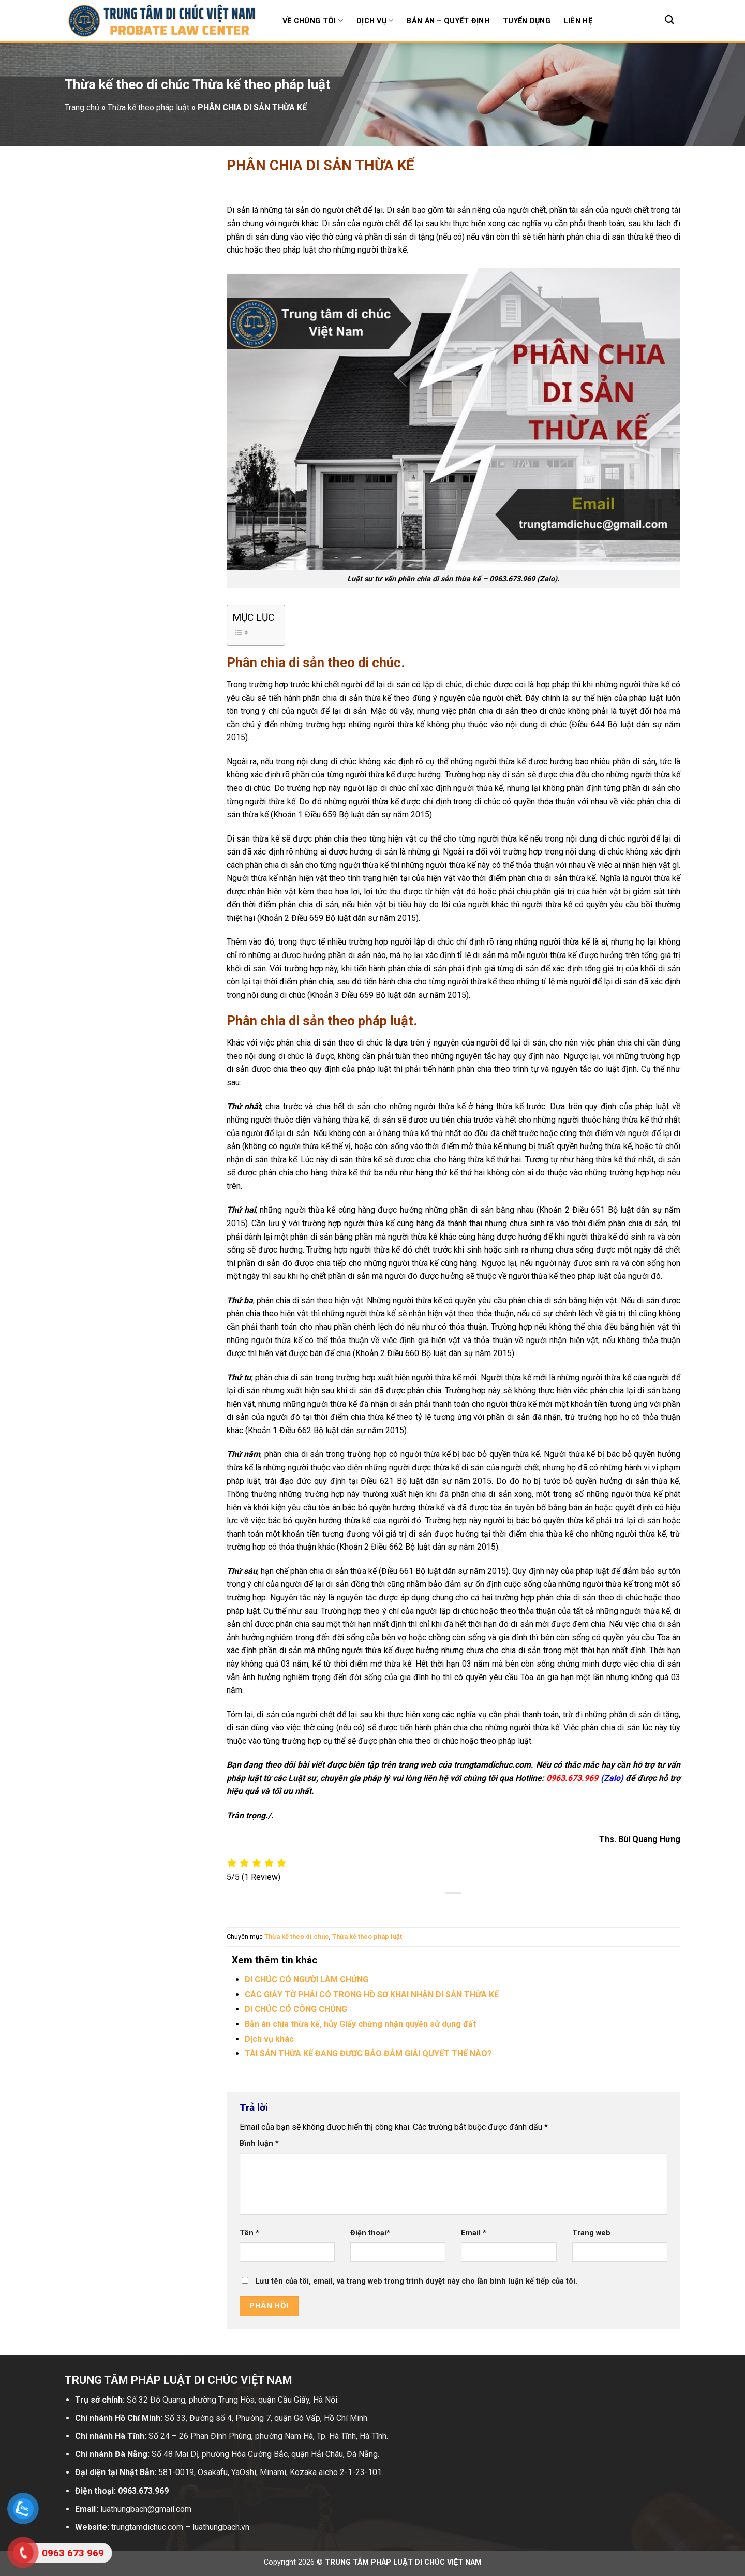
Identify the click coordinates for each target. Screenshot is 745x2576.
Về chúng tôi (312, 20)
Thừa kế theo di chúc (296, 1936)
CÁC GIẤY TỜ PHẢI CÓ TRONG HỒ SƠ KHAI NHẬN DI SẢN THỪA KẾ (372, 1994)
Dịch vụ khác (269, 2039)
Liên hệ (578, 21)
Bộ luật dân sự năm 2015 (384, 814)
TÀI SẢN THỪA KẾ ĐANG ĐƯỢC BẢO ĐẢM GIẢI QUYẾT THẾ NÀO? (368, 2053)
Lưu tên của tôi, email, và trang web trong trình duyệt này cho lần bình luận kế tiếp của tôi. (416, 2281)
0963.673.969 (513, 579)
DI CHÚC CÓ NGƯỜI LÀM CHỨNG (306, 1979)
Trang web (591, 2233)
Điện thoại (370, 2233)
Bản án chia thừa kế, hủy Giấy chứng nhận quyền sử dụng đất (360, 2024)
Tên (249, 2233)
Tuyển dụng (526, 21)
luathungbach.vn (220, 2527)
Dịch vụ (375, 20)
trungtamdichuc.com (492, 1765)
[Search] (669, 19)
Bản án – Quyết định (448, 21)
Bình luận (259, 2143)
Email (473, 2233)
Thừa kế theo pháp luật (367, 1936)
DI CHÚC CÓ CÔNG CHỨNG (296, 2009)
